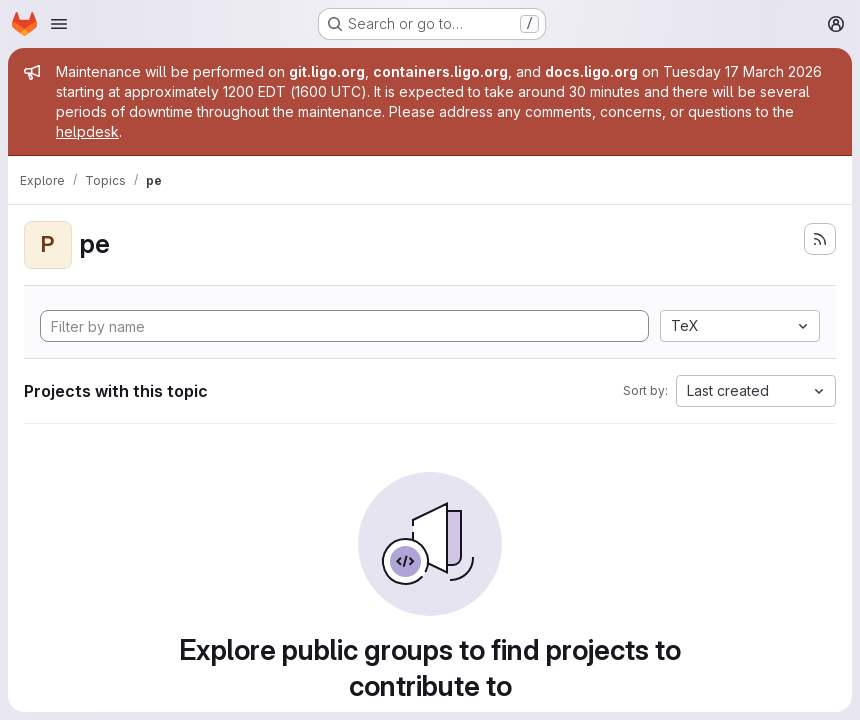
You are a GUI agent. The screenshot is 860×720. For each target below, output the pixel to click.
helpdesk (87, 131)
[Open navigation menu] (59, 24)
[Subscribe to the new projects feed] (820, 239)
